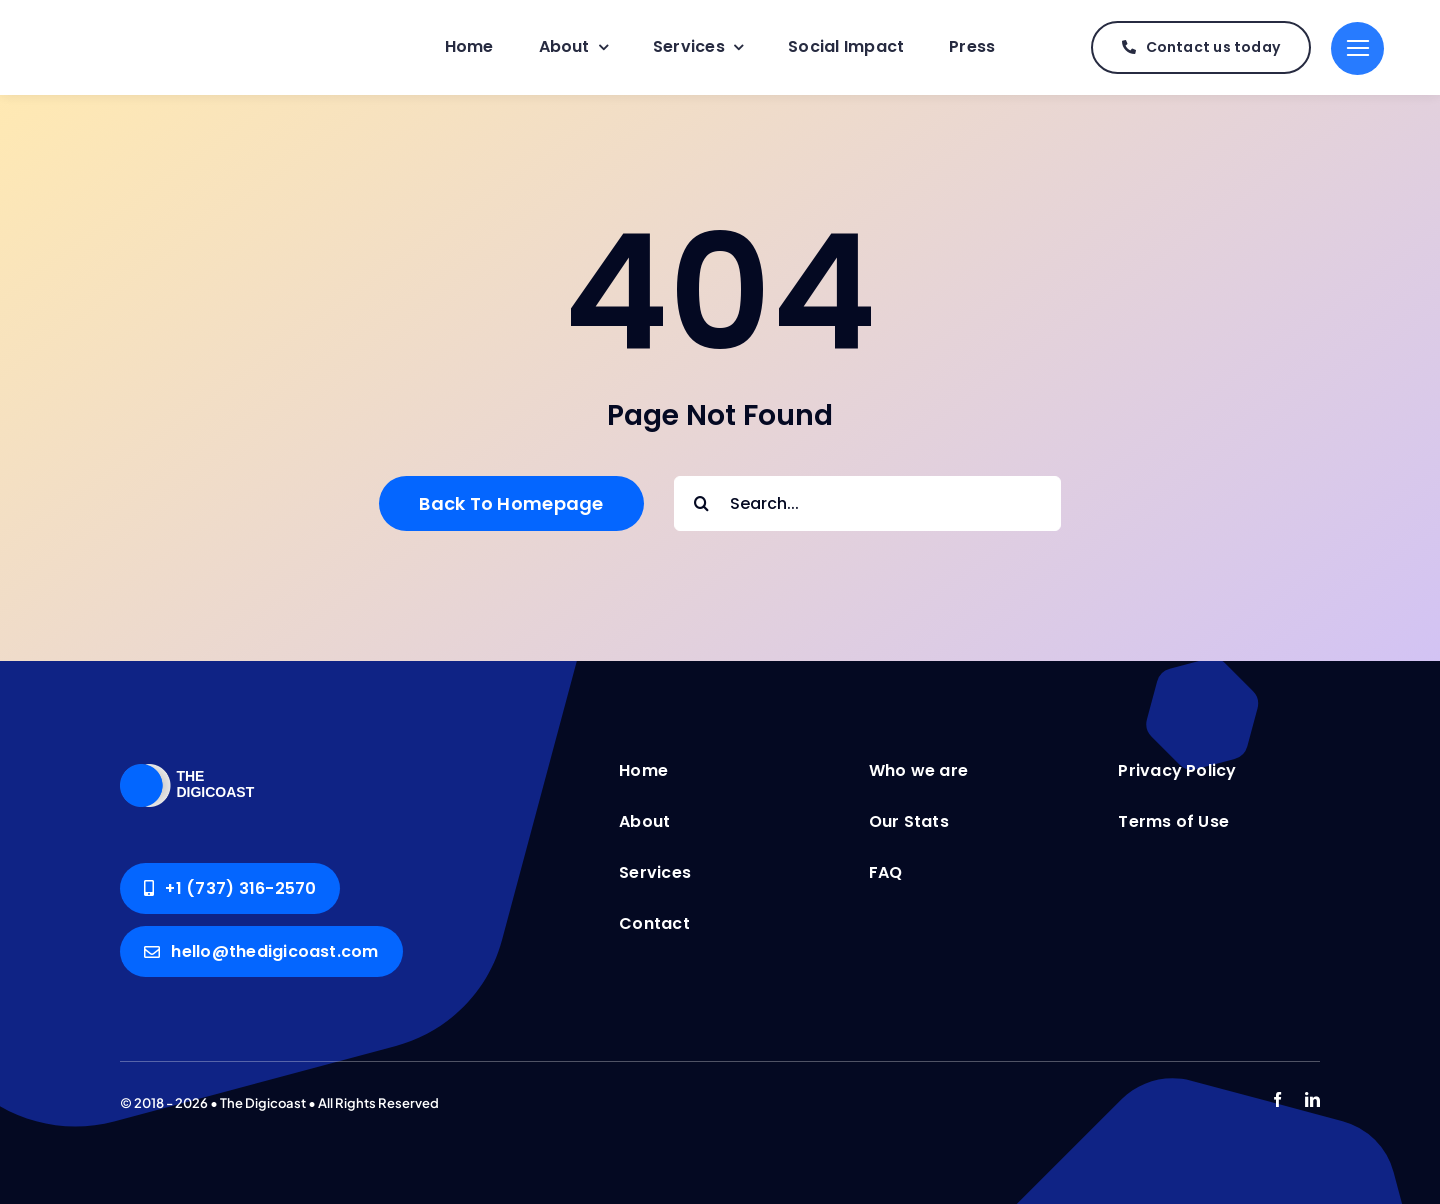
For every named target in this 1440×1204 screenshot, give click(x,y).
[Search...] (867, 503)
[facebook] (1277, 1099)
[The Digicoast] (205, 759)
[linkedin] (1312, 1099)
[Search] (701, 503)
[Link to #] (1357, 48)
